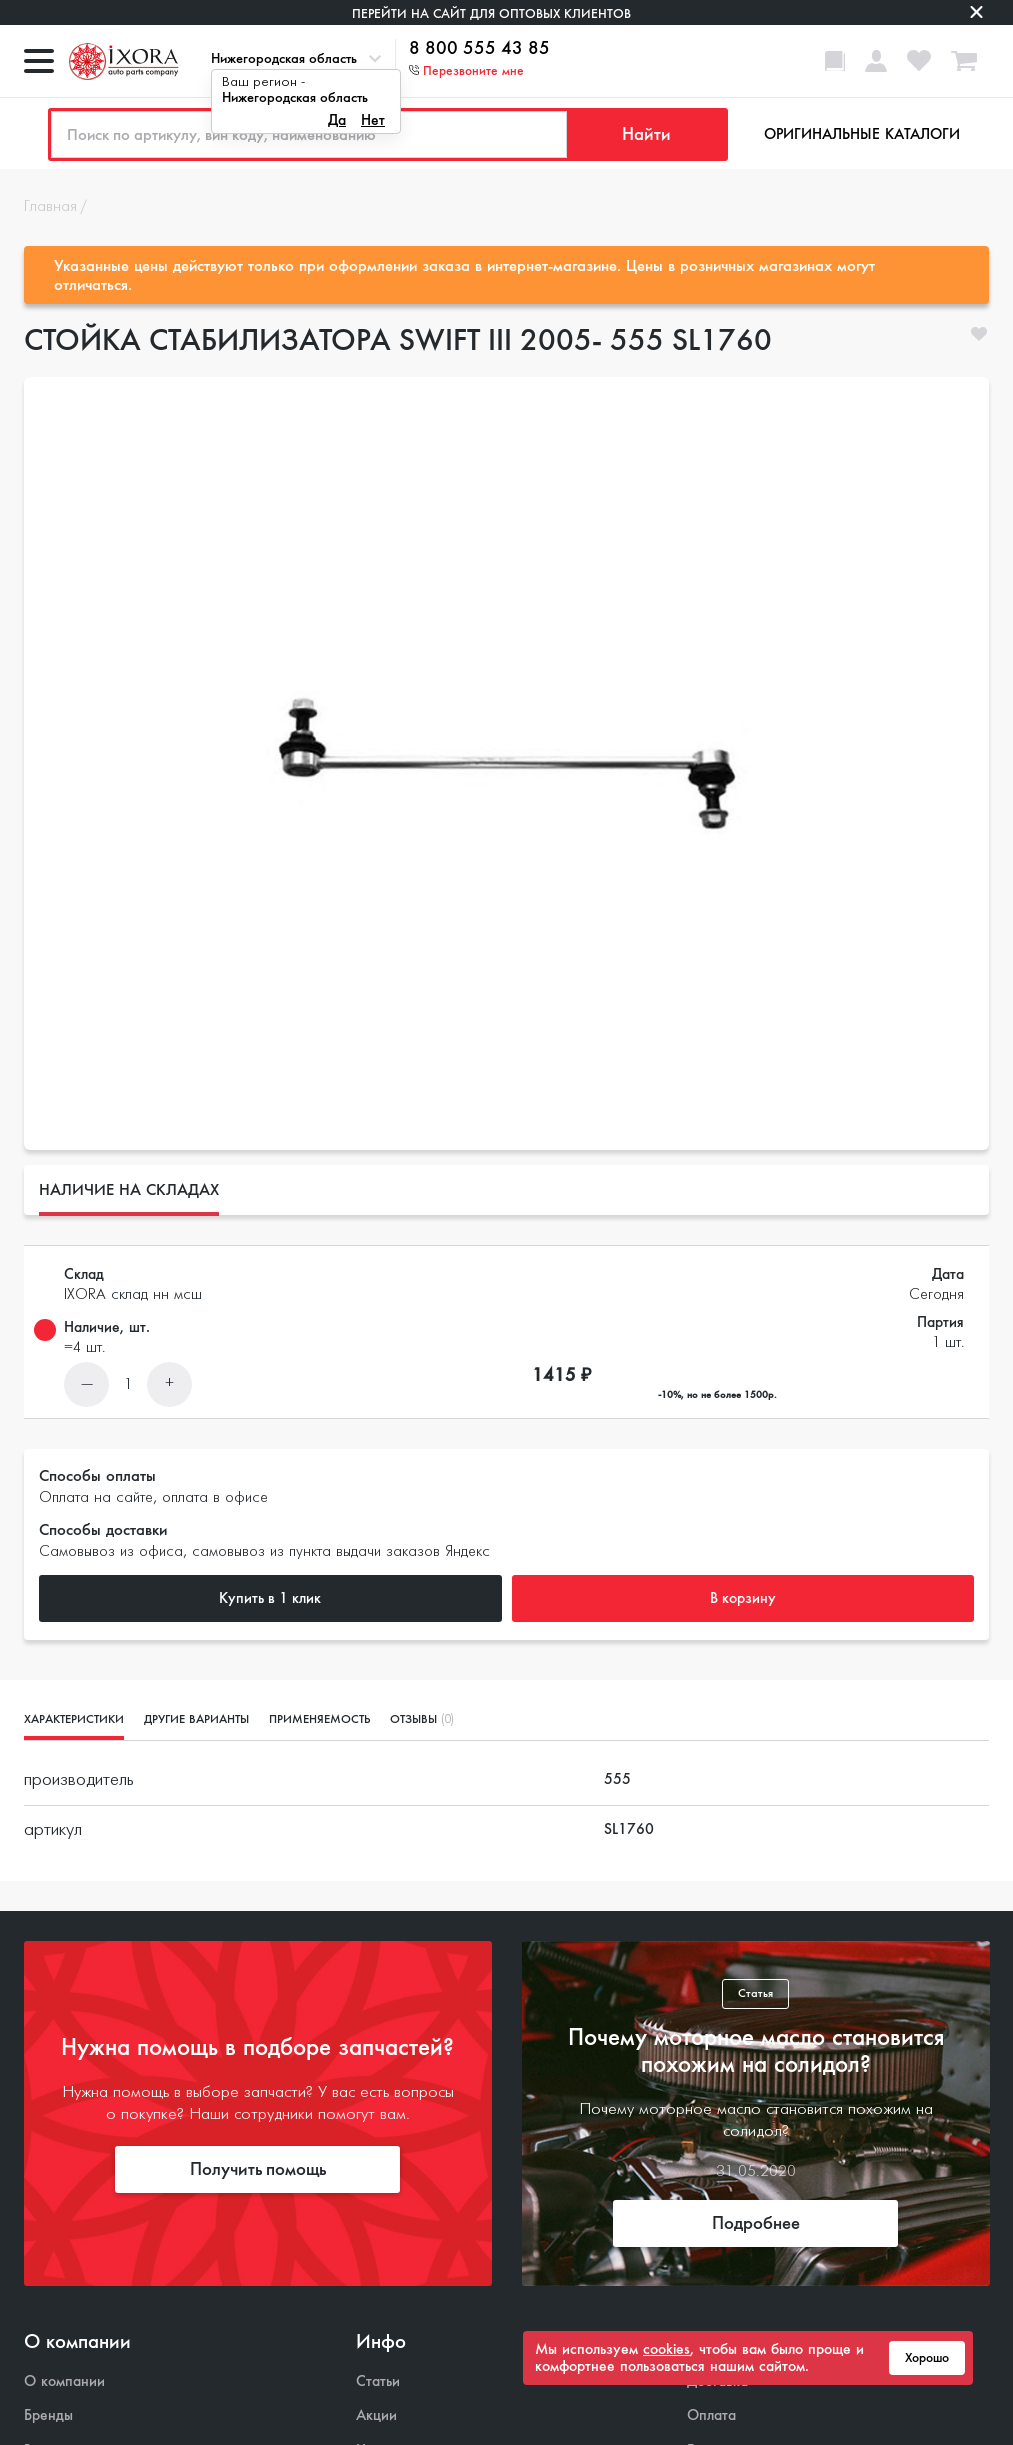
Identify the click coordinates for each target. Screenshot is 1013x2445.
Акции (376, 2415)
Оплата (711, 2415)
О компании (64, 2381)
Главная (50, 207)
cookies (666, 2349)
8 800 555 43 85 (479, 49)
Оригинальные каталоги (862, 134)
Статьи (378, 2381)
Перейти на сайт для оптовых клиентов (491, 13)
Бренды (48, 2415)
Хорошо (927, 2358)
